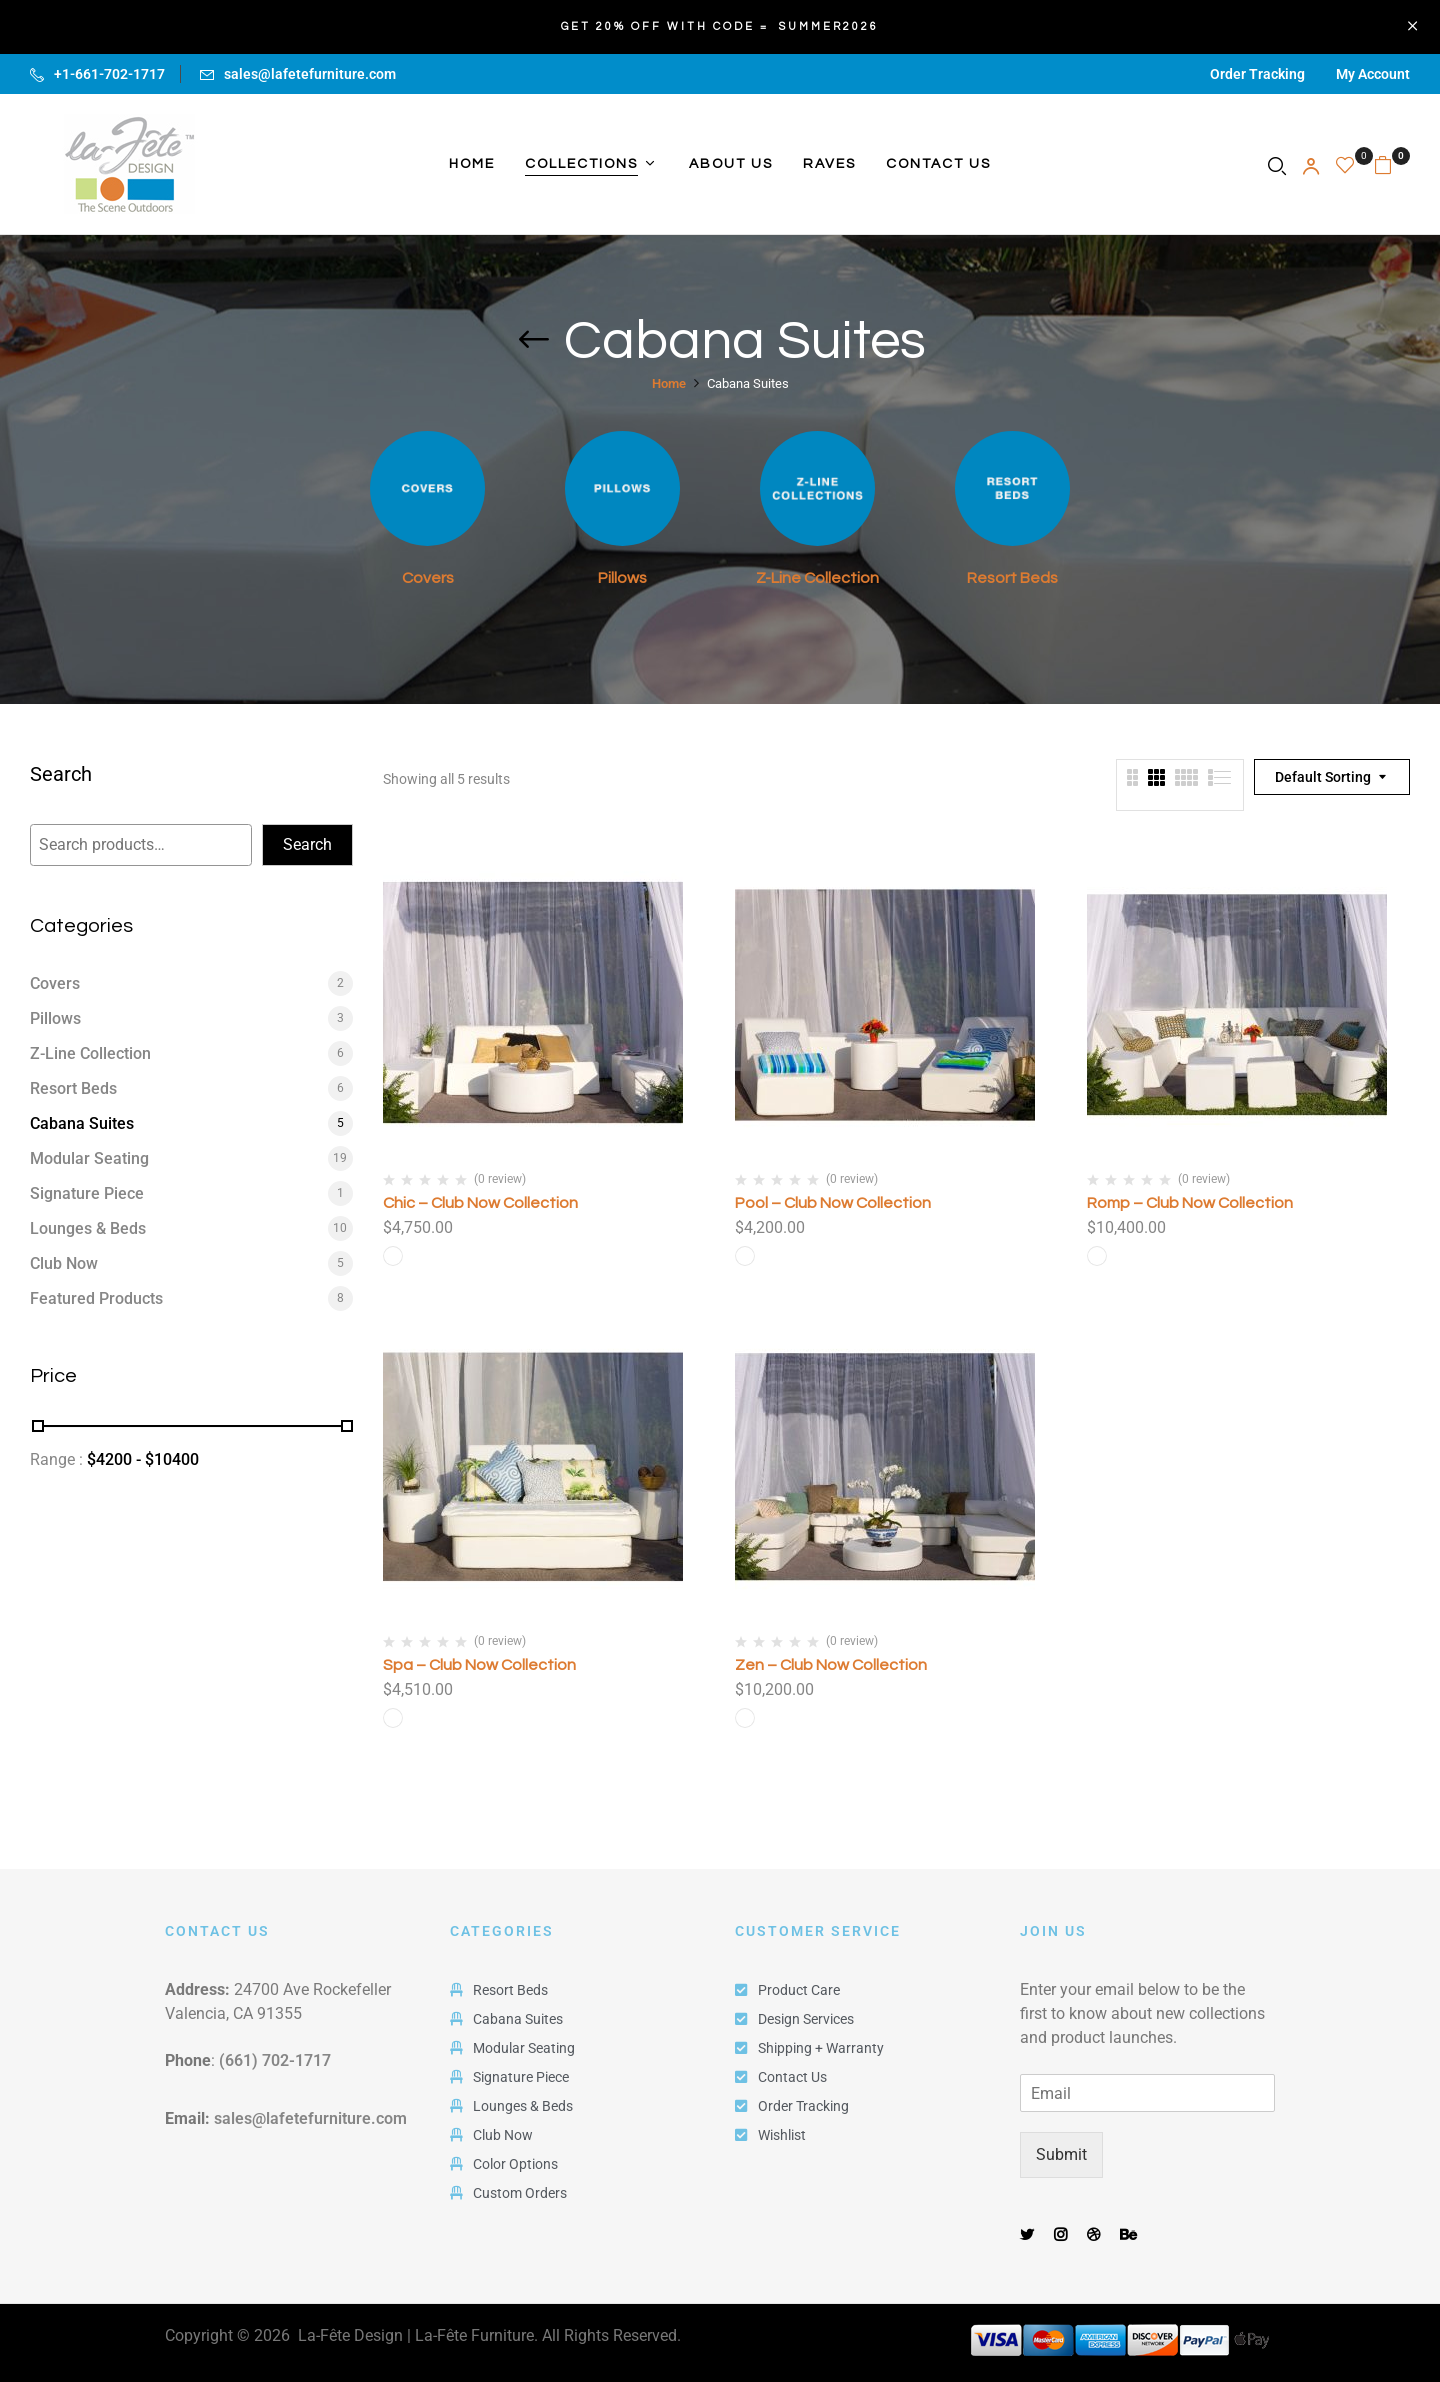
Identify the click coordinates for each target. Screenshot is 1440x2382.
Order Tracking (1257, 74)
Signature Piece (87, 1193)
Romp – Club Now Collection (1190, 1203)
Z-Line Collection (817, 578)
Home (669, 383)
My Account (1373, 74)
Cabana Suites (82, 1123)
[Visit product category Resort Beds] (1012, 488)
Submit (1061, 2154)
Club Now (64, 1263)
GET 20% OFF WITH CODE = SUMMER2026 (720, 26)
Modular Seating (89, 1158)
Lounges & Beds (88, 1228)
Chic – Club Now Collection (480, 1203)
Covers (428, 578)
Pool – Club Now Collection (833, 1203)
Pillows (622, 578)
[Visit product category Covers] (427, 488)
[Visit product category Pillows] (622, 488)
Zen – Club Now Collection (831, 1665)
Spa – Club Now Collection (479, 1665)
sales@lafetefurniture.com (310, 74)
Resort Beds (1012, 578)
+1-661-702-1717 (109, 74)
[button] (1392, 164)
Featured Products (96, 1298)
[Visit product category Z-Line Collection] (817, 488)
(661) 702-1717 (275, 2060)
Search (61, 775)
